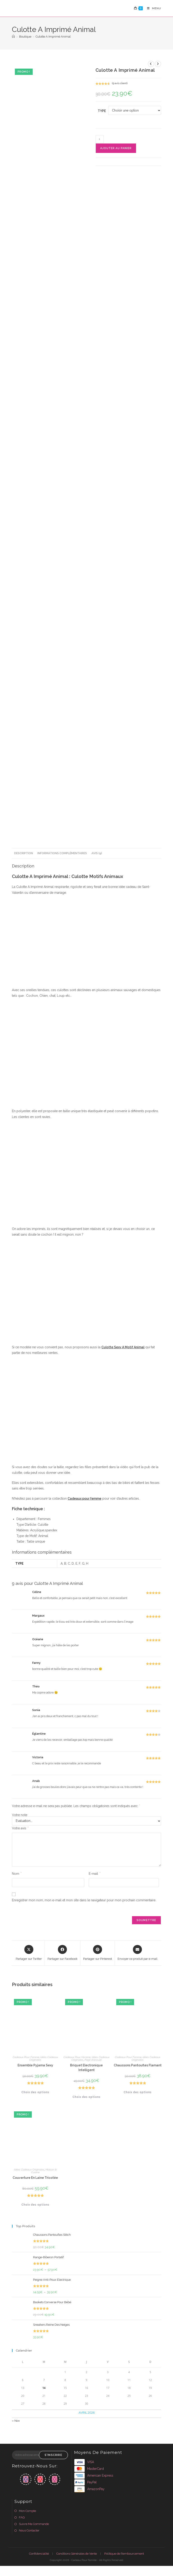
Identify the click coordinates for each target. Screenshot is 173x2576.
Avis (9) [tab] (96, 853)
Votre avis (20, 1828)
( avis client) (119, 83)
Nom (16, 1873)
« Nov (16, 2420)
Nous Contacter (29, 2530)
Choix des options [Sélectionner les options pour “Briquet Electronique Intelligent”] (86, 2097)
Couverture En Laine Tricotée (35, 2178)
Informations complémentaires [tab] (62, 853)
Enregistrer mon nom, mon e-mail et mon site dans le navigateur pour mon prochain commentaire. (84, 1900)
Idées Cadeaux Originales (43, 2058)
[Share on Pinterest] (97, 1953)
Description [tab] (23, 853)
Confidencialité (39, 2553)
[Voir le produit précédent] (151, 64)
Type (102, 111)
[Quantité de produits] (100, 139)
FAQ (22, 2517)
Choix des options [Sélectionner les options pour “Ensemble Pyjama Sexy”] (35, 2092)
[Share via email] (137, 1953)
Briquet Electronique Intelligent (86, 2067)
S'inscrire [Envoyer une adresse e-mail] (53, 2455)
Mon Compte (27, 2511)
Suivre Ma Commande (34, 2524)
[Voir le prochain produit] (158, 64)
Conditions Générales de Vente (76, 2553)
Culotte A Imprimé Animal (53, 36)
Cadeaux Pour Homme (77, 2057)
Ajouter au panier (116, 148)
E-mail (94, 1873)
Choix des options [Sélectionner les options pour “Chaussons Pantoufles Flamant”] (138, 2092)
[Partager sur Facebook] (62, 1953)
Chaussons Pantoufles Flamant (138, 2065)
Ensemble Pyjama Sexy (35, 2065)
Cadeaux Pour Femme (26, 2057)
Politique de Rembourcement (124, 2553)
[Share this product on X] (29, 1953)
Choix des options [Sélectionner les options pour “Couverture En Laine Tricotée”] (35, 2204)
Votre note (19, 1815)
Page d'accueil (93, 2059)
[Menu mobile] (152, 8)
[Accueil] (13, 36)
